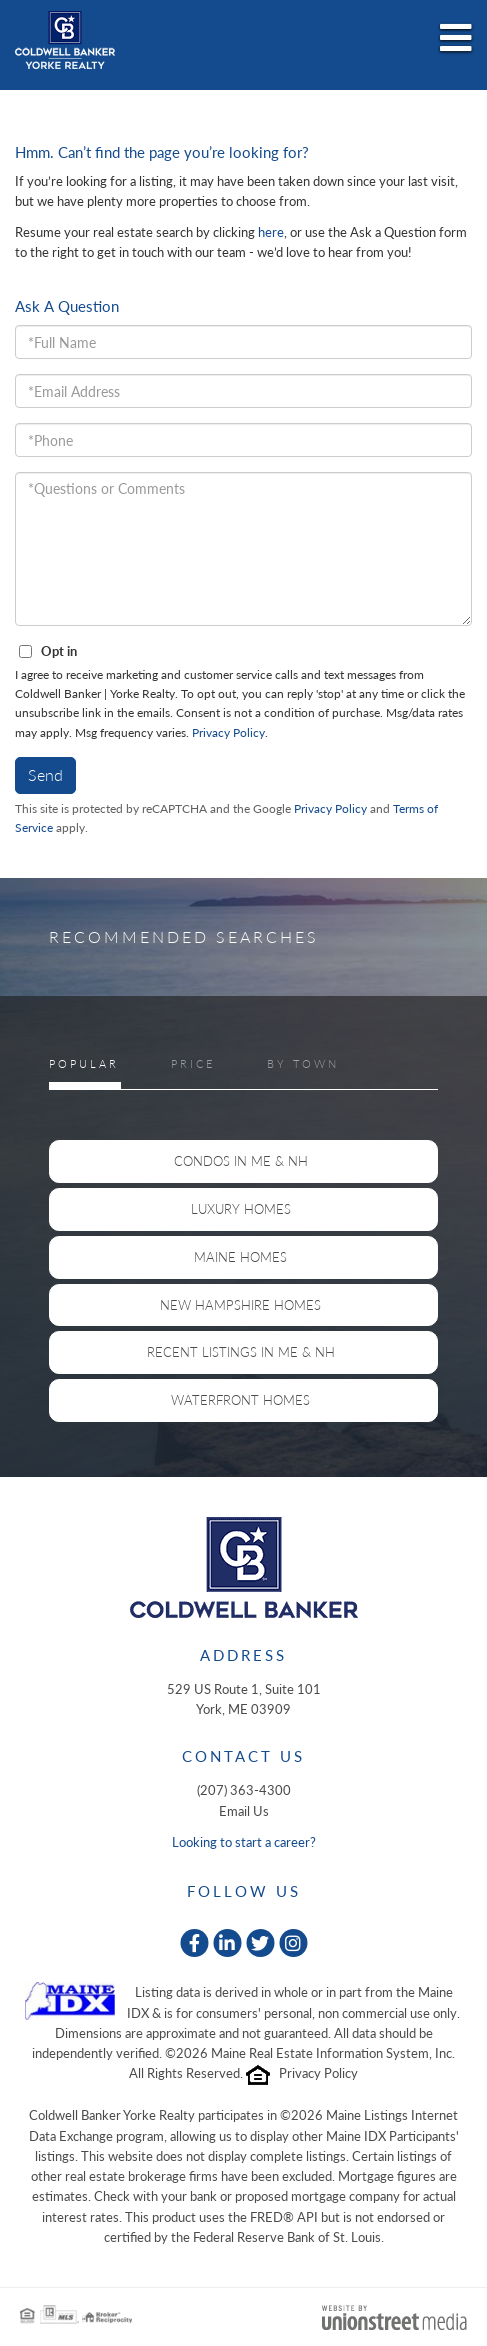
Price (193, 1063)
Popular (84, 1063)
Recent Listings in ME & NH (241, 1352)
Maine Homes (240, 1257)
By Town (303, 1063)
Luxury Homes (241, 1209)
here (271, 232)
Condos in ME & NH (241, 1161)
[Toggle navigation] (456, 39)
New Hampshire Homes (240, 1305)
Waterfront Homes (240, 1400)
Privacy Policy (228, 732)
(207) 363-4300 (244, 1790)
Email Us (244, 1811)
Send (45, 774)
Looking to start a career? (244, 1842)
